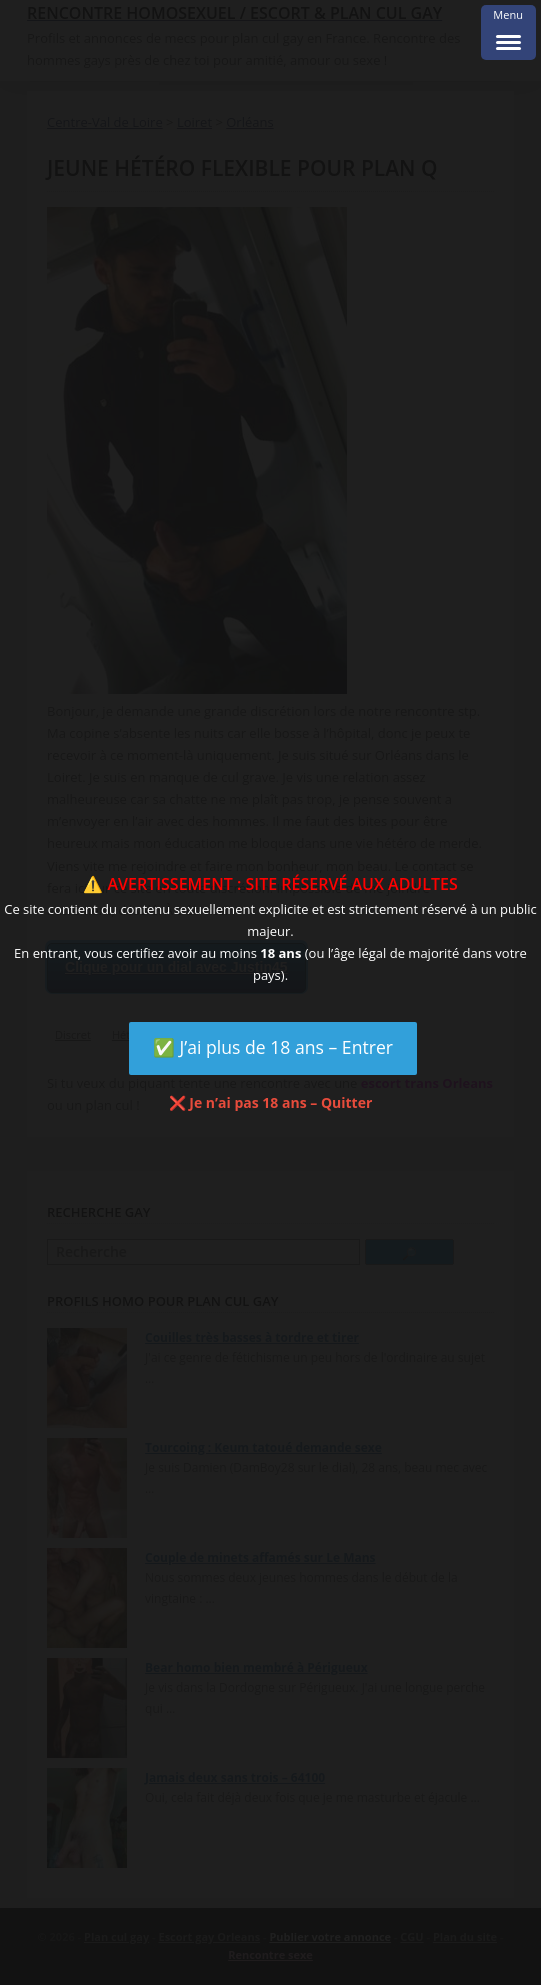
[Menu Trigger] (508, 32)
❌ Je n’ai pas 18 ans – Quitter (271, 1102)
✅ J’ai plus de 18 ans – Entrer (273, 1047)
